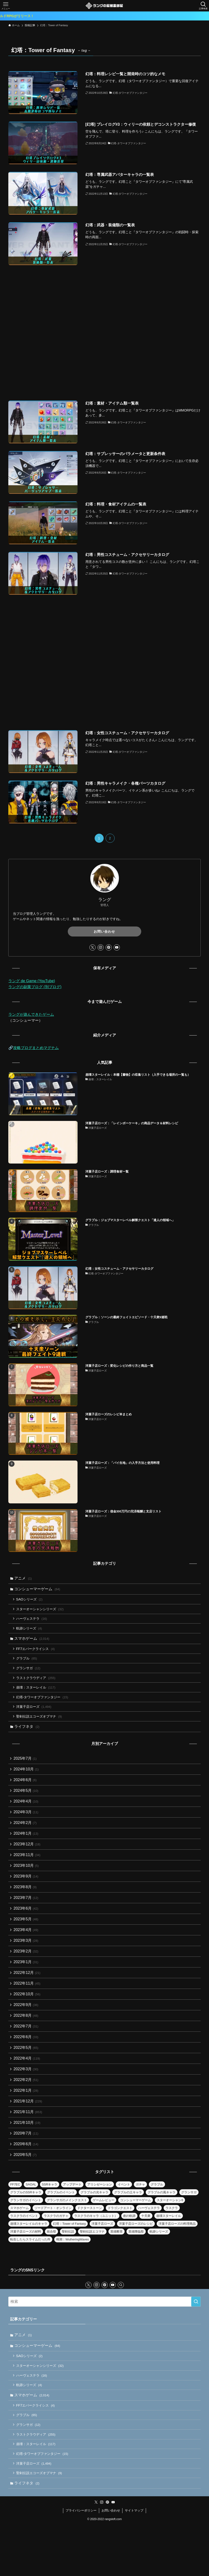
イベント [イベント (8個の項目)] (124, 2214)
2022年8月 (26, 2038)
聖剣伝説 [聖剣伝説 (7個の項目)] (68, 2262)
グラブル (27, 1663)
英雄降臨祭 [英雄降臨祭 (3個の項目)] (136, 2262)
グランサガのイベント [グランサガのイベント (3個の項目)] (25, 2230)
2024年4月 (26, 1812)
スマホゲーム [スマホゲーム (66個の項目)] (19, 2238)
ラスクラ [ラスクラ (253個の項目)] (171, 2238)
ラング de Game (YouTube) (31, 981)
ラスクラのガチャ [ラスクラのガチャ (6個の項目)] (56, 2246)
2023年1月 (26, 1981)
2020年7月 (26, 2162)
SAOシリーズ (30, 1601)
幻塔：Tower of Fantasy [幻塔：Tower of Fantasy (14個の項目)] (69, 2254)
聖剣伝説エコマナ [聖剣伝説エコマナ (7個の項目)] (92, 2262)
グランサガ (29, 1673)
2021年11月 (28, 2139)
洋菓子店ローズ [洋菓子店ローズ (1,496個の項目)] (102, 2254)
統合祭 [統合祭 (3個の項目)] (51, 2262)
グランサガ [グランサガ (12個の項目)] (189, 2222)
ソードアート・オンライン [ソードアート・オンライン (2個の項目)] (53, 2238)
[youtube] (117, 947)
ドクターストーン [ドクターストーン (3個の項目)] (89, 2238)
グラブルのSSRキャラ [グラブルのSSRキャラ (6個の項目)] (25, 2222)
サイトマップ (134, 2549)
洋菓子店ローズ (34, 1714)
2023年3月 (26, 1959)
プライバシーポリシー (81, 2549)
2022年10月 (27, 2015)
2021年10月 (27, 2151)
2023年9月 (26, 1891)
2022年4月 (27, 2083)
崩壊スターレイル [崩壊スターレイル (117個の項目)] (168, 2246)
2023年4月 (26, 1948)
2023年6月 (26, 1925)
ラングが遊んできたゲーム (31, 1014)
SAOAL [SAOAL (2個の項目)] (31, 2214)
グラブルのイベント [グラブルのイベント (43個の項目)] (61, 2222)
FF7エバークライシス (36, 1653)
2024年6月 (25, 1790)
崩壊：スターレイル (36, 1693)
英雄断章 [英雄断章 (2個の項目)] (116, 2262)
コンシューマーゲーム (38, 1590)
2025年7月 (25, 1767)
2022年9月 (26, 2027)
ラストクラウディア (36, 1683)
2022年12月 (27, 1993)
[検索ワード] (104, 2332)
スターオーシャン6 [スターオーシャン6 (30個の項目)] (170, 2230)
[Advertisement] (104, 333)
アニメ (23, 1578)
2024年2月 (25, 1835)
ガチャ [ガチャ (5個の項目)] (140, 2214)
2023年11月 (27, 1869)
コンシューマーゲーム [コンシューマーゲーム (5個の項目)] (135, 2230)
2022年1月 (26, 2117)
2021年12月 (28, 2128)
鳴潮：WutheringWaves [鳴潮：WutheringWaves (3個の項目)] (72, 2269)
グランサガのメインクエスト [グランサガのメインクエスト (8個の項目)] (67, 2230)
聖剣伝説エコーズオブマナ (40, 1724)
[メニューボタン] (5, 5)
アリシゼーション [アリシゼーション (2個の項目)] (99, 2214)
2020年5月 (25, 2184)
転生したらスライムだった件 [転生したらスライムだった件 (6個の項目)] (30, 2269)
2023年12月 (27, 1857)
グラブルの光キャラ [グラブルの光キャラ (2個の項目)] (94, 2222)
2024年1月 (26, 1846)
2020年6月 (26, 2173)
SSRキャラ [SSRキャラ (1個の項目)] (50, 2214)
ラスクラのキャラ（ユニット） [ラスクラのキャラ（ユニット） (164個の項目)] (95, 2246)
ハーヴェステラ (32, 1621)
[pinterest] (109, 947)
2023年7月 (26, 1914)
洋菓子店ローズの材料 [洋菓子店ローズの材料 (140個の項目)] (25, 2262)
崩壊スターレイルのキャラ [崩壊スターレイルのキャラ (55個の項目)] (28, 2254)
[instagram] (100, 947)
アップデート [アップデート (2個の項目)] (72, 2214)
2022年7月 (26, 2049)
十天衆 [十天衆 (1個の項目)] (146, 2246)
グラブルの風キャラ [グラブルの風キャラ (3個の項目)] (161, 2222)
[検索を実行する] (196, 2332)
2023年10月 (26, 1880)
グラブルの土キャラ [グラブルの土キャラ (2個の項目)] (128, 2222)
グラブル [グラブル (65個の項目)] (157, 2214)
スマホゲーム (32, 1642)
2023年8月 (25, 1903)
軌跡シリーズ (30, 1631)
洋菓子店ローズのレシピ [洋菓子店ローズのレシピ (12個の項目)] (136, 2254)
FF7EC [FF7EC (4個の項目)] (15, 2214)
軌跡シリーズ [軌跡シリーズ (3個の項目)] (159, 2262)
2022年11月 (27, 2004)
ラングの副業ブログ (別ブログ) (34, 987)
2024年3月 (26, 1824)
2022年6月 (26, 2060)
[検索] (121, 2315)
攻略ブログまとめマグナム (36, 1048)
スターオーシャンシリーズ (40, 1611)
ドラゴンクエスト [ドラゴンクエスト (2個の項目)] (120, 2238)
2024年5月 (26, 1801)
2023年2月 (26, 1970)
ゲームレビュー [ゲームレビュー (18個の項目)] (103, 2230)
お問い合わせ (104, 931)
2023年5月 (26, 1936)
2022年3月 (26, 2094)
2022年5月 (26, 2072)
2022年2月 (26, 2106)
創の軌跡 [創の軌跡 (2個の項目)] (129, 2246)
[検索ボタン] (203, 5)
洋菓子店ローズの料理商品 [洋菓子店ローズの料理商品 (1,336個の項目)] (177, 2254)
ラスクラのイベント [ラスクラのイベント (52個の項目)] (24, 2246)
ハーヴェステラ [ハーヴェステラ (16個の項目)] (149, 2238)
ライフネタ (27, 1735)
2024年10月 (26, 1778)
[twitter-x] (92, 947)
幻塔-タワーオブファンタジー (43, 1703)
